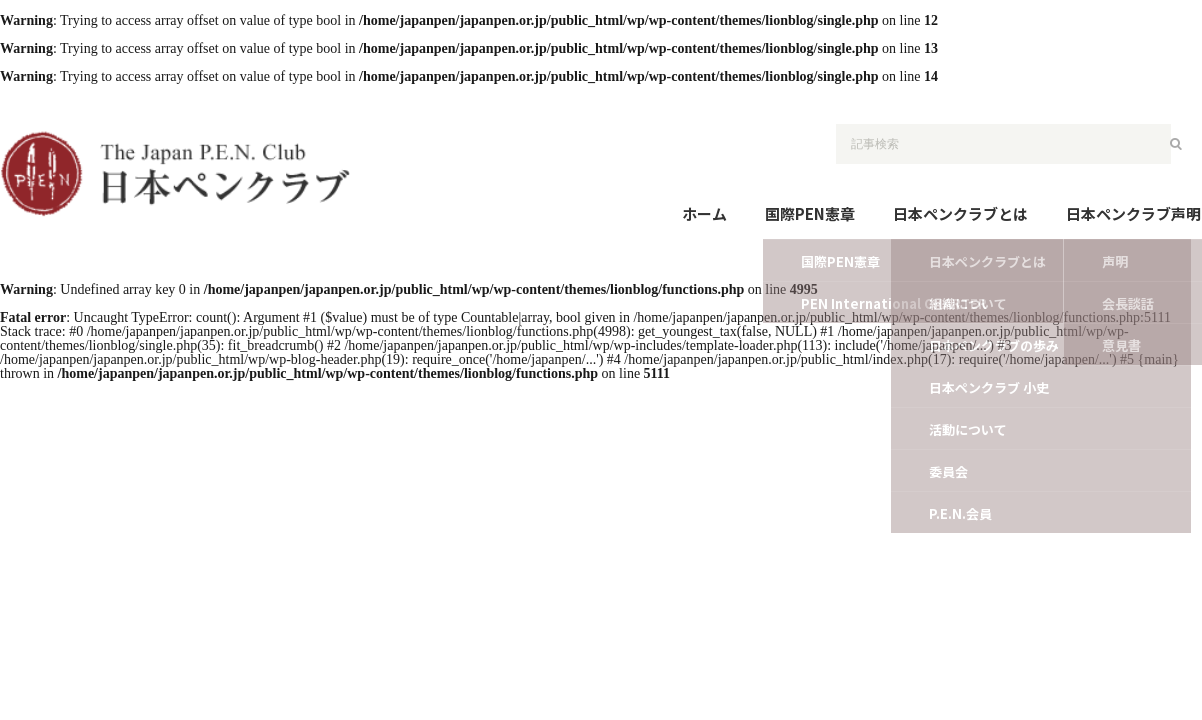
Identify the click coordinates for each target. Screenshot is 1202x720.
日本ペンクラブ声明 (1133, 213)
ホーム (704, 213)
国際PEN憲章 (810, 213)
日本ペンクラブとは (960, 213)
